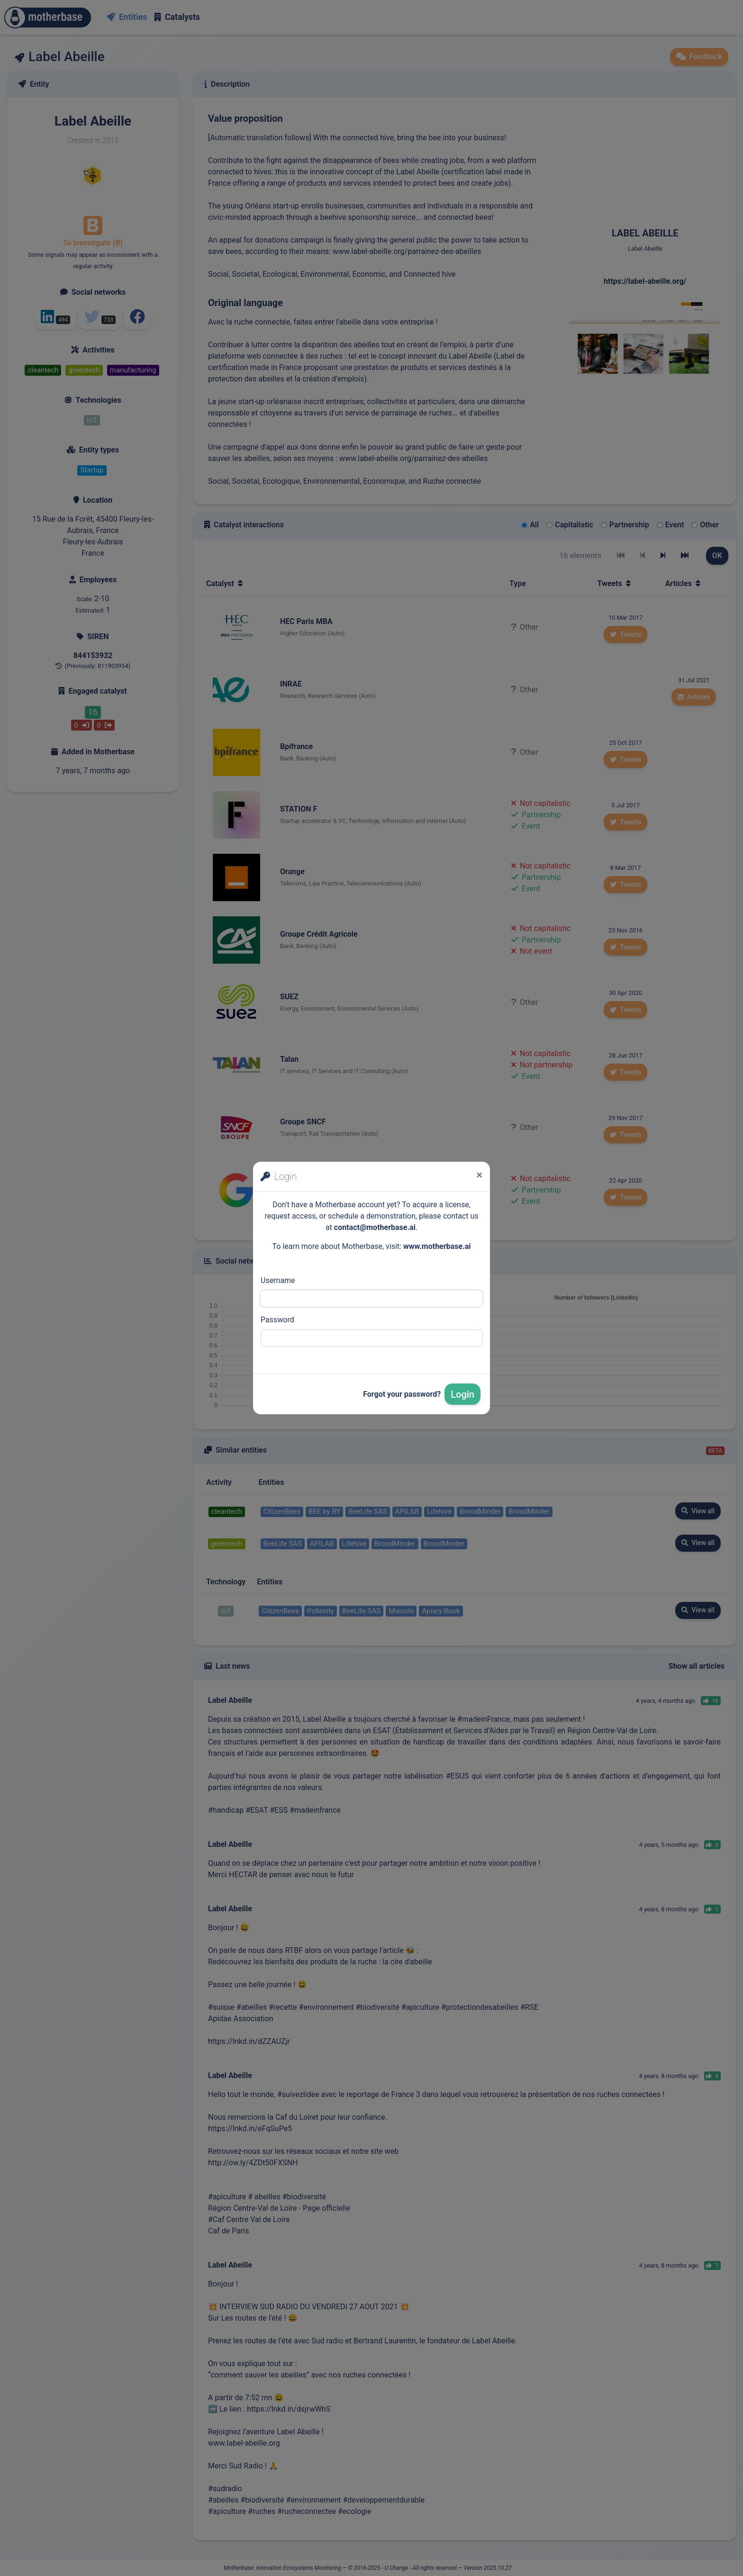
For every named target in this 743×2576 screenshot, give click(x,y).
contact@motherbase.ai (375, 1227)
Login (462, 1394)
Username (278, 1280)
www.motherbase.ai (437, 1246)
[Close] (479, 1175)
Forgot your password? (402, 1394)
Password (277, 1319)
